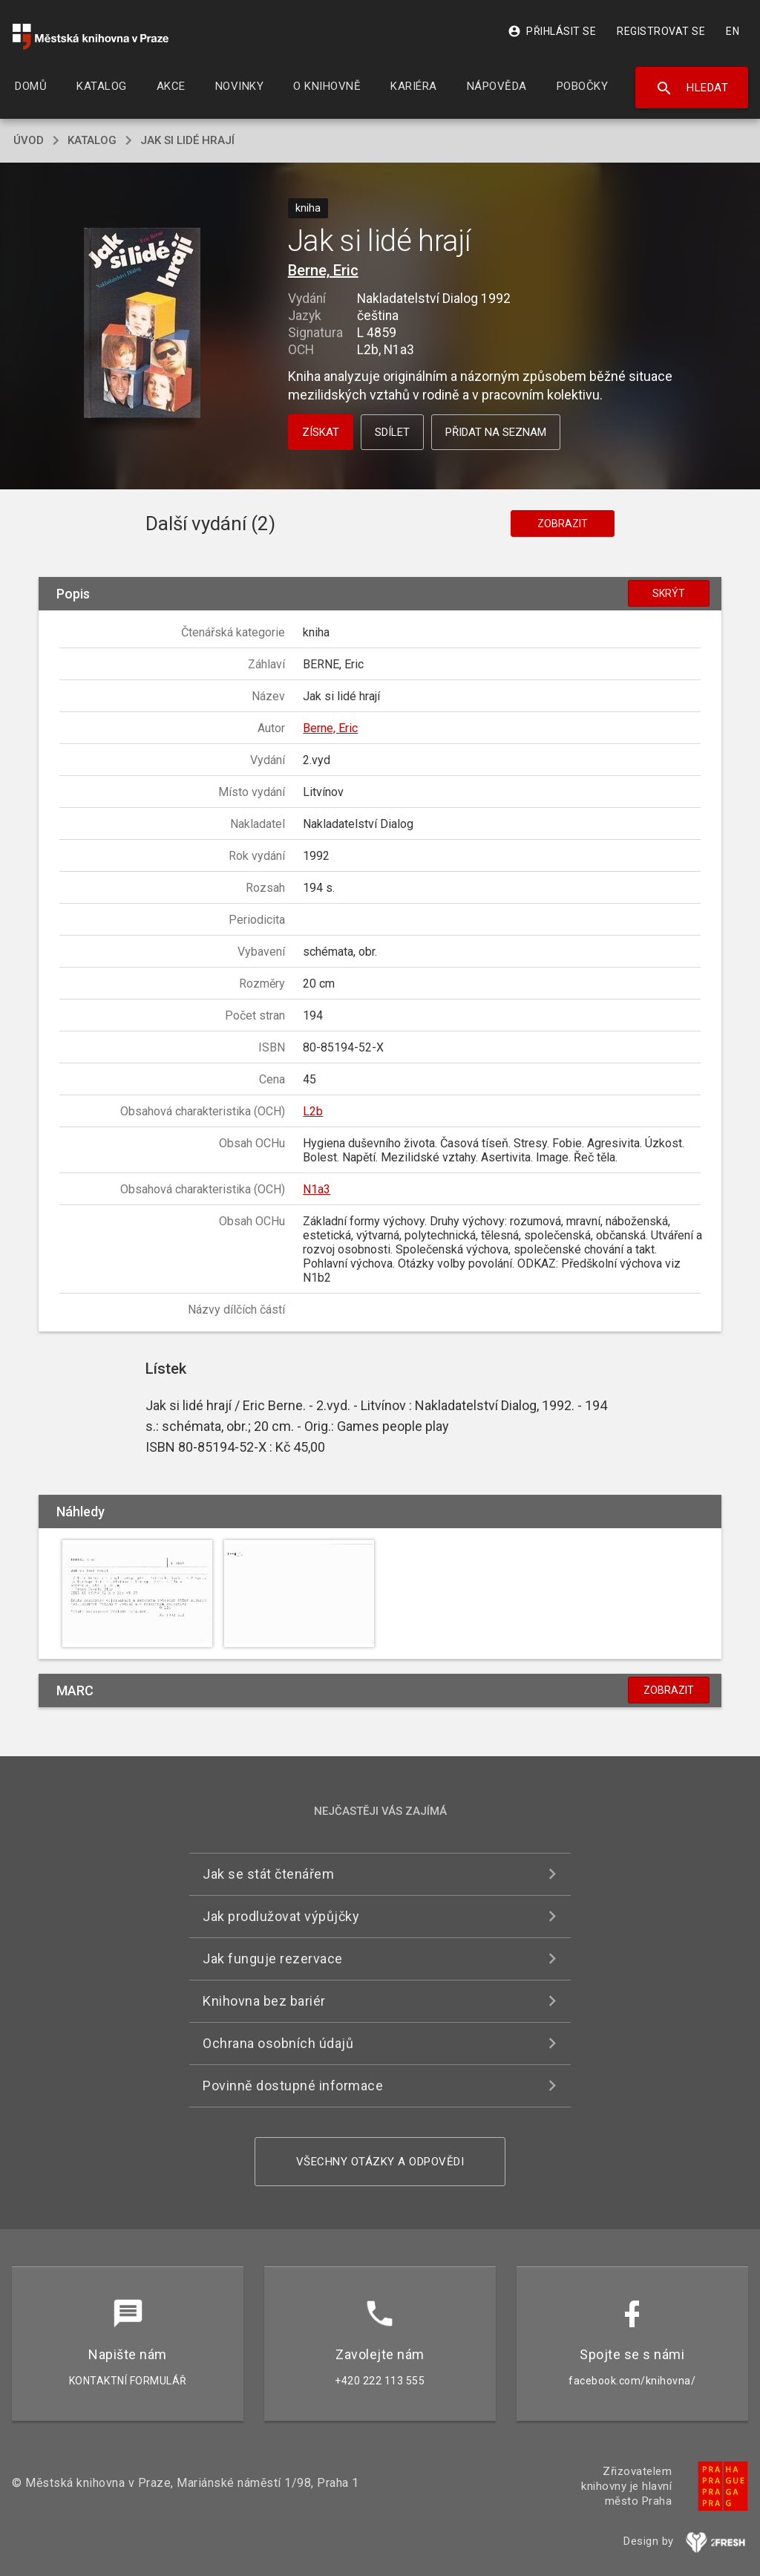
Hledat (692, 88)
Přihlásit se (552, 31)
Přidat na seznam (495, 432)
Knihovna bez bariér (264, 2001)
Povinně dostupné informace (293, 2085)
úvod (28, 140)
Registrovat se (661, 31)
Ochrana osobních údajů (278, 2043)
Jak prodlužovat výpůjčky (281, 1916)
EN (732, 31)
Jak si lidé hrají (187, 140)
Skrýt (668, 593)
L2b (313, 1111)
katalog (92, 140)
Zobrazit (562, 523)
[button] (142, 324)
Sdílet (392, 432)
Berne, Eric (323, 270)
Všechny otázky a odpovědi (380, 2161)
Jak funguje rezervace (273, 1958)
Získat (320, 432)
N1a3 (316, 1189)
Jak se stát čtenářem (268, 1874)
